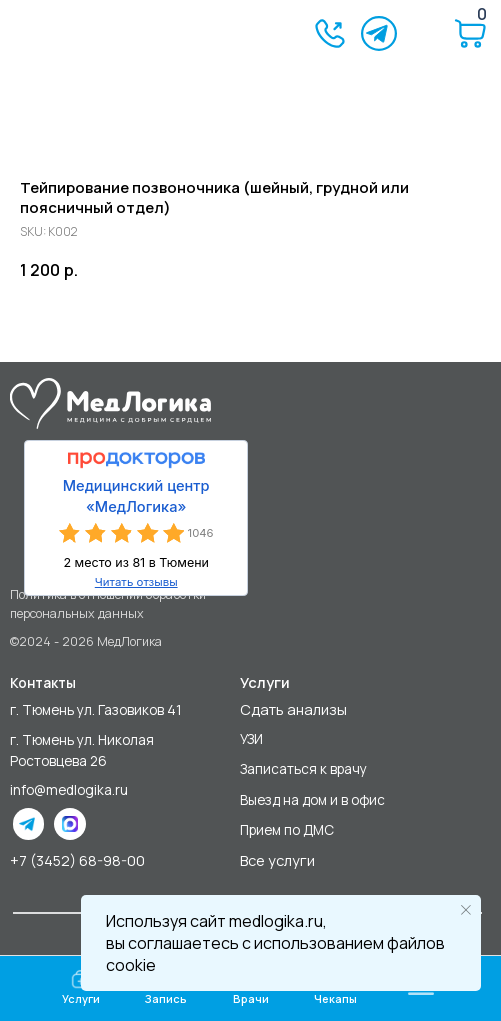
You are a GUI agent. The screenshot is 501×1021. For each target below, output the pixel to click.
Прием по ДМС (287, 830)
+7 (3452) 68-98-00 (77, 860)
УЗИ (251, 739)
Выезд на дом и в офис (312, 800)
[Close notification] (466, 910)
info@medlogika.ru (69, 790)
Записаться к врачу (303, 769)
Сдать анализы (293, 709)
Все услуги (277, 860)
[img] (83, 34)
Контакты (43, 683)
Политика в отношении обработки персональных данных (108, 604)
